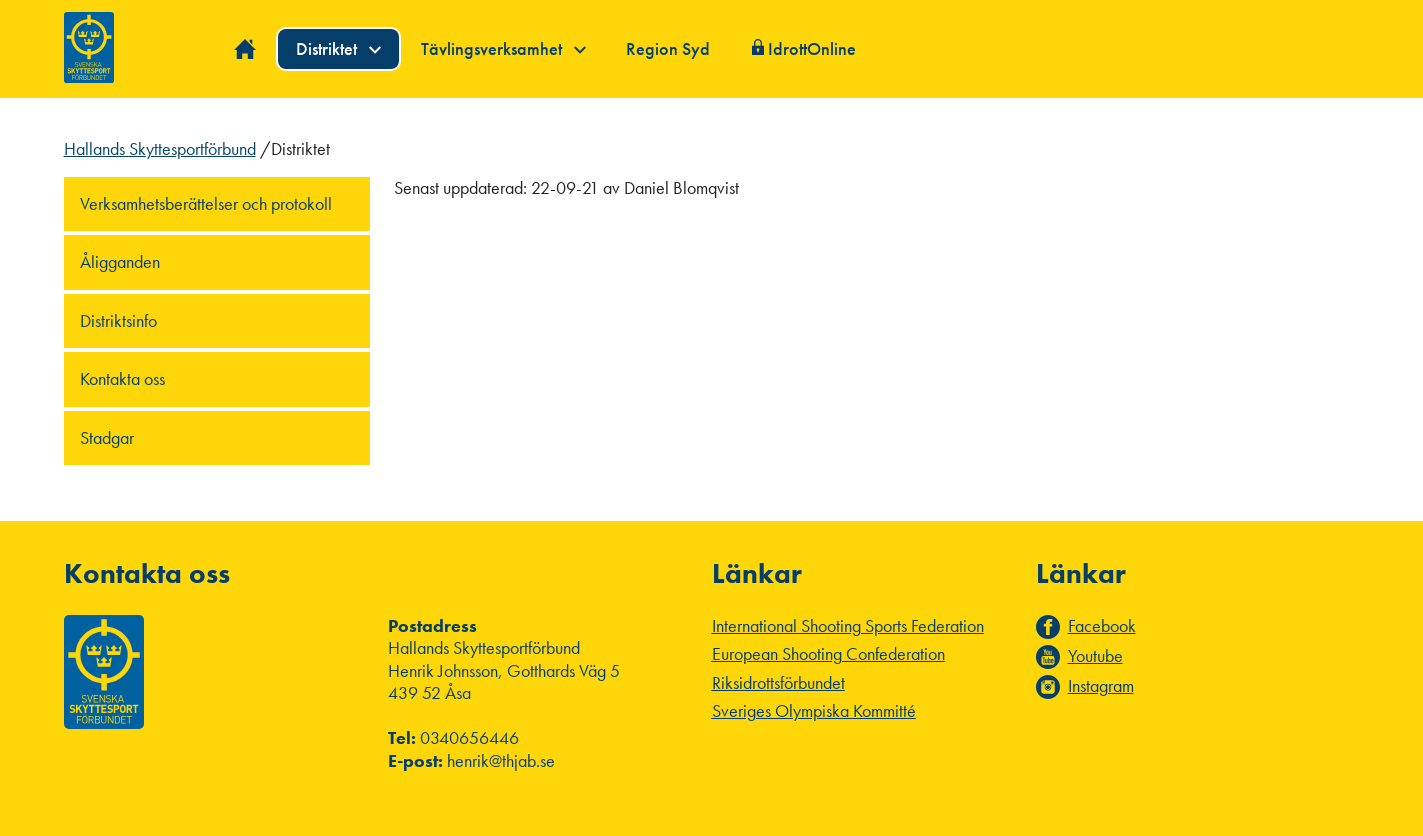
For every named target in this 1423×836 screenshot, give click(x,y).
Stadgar (107, 437)
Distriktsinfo (118, 320)
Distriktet (338, 48)
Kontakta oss (122, 378)
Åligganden (120, 261)
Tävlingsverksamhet (503, 48)
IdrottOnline (812, 48)
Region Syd (668, 48)
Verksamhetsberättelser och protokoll (206, 203)
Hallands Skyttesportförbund (160, 148)
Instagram (1101, 686)
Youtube (1095, 656)
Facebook (1102, 626)
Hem (245, 49)
